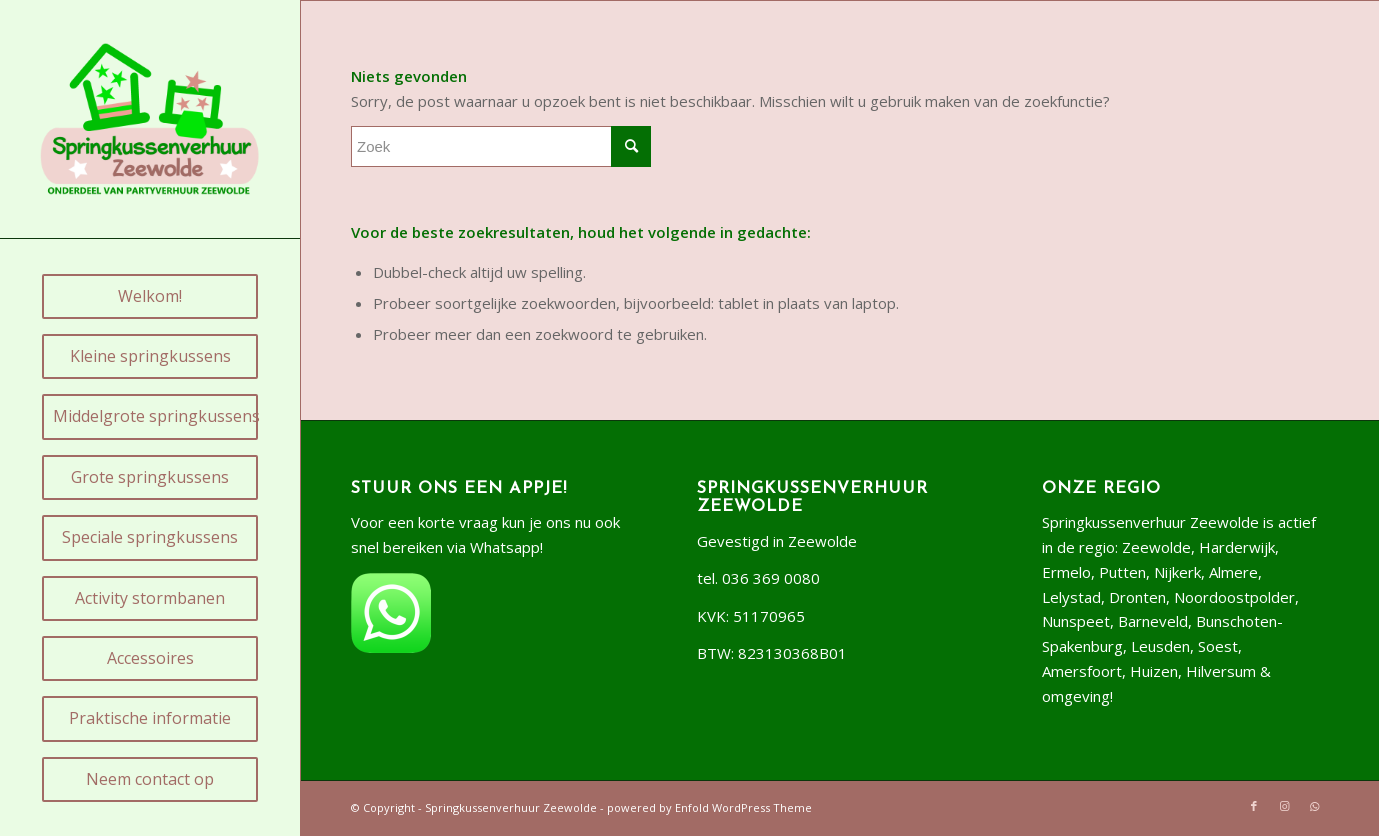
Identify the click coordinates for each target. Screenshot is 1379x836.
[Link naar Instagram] (1284, 806)
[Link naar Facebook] (1254, 806)
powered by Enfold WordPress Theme (709, 807)
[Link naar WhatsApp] (1314, 806)
